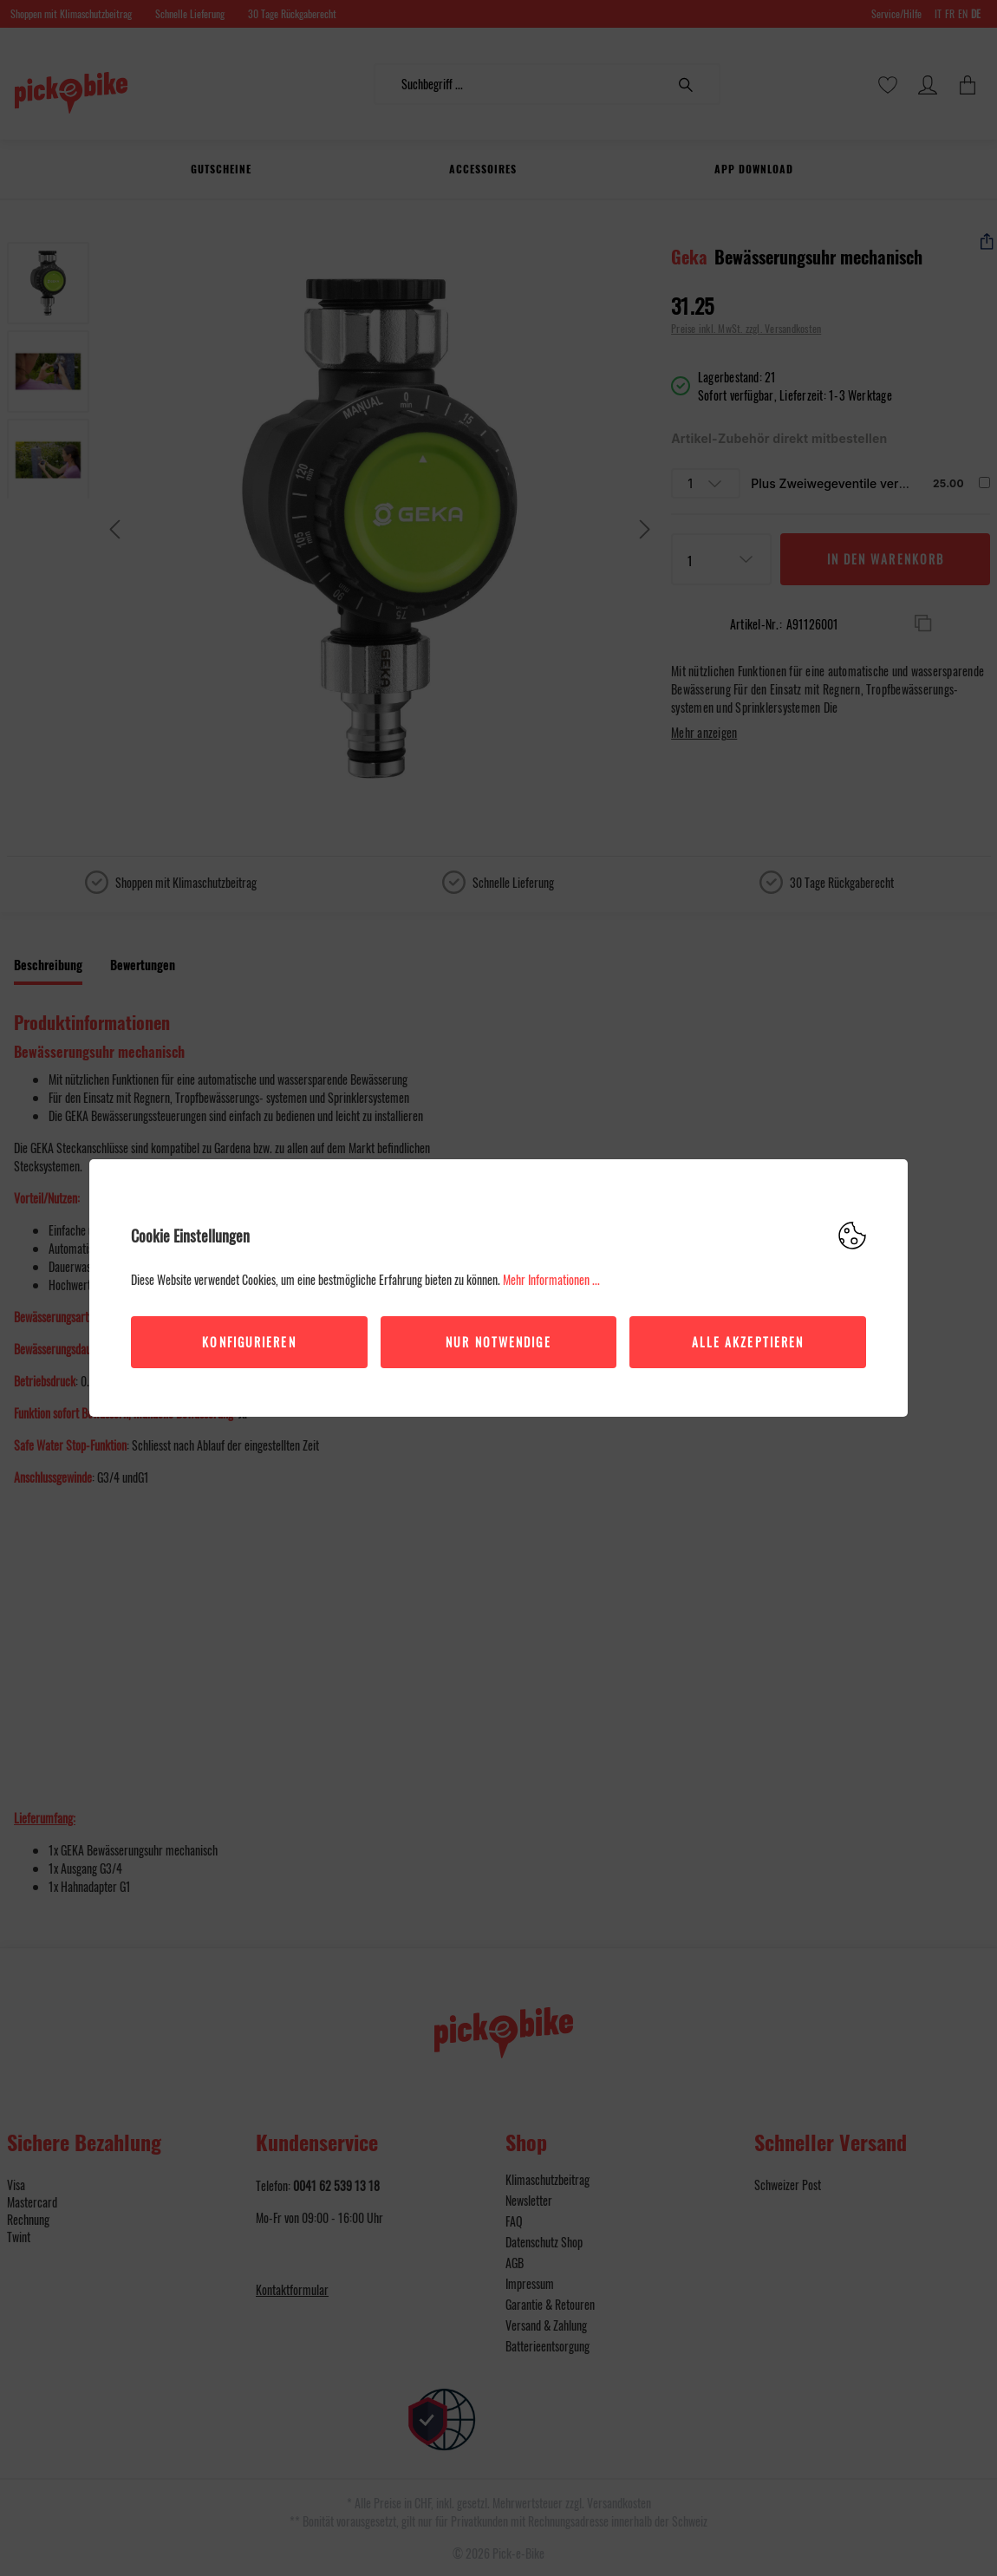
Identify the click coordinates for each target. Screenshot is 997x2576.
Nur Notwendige (498, 1342)
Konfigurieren (249, 1342)
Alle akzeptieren (748, 1342)
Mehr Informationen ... (551, 1279)
